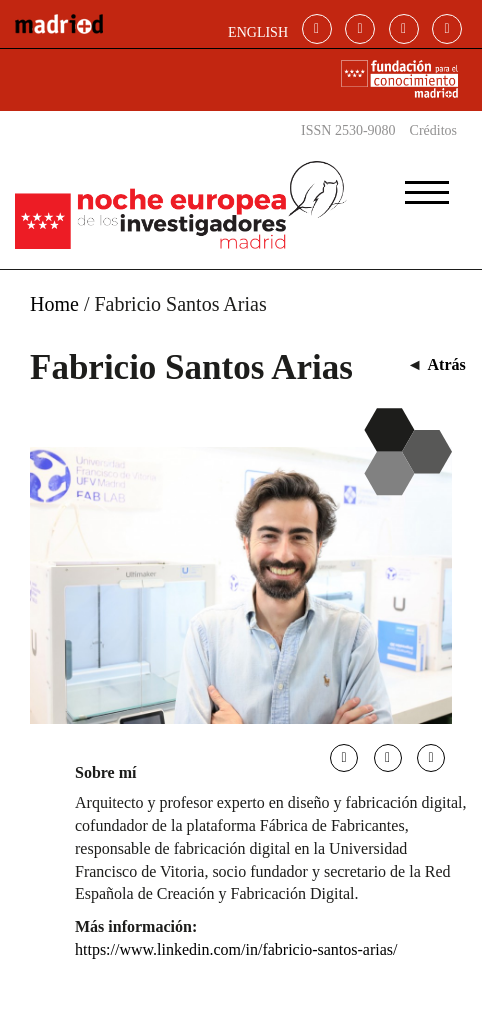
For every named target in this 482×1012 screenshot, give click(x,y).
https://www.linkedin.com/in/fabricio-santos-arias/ (236, 949)
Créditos (433, 130)
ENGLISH (258, 32)
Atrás (447, 364)
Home (54, 304)
